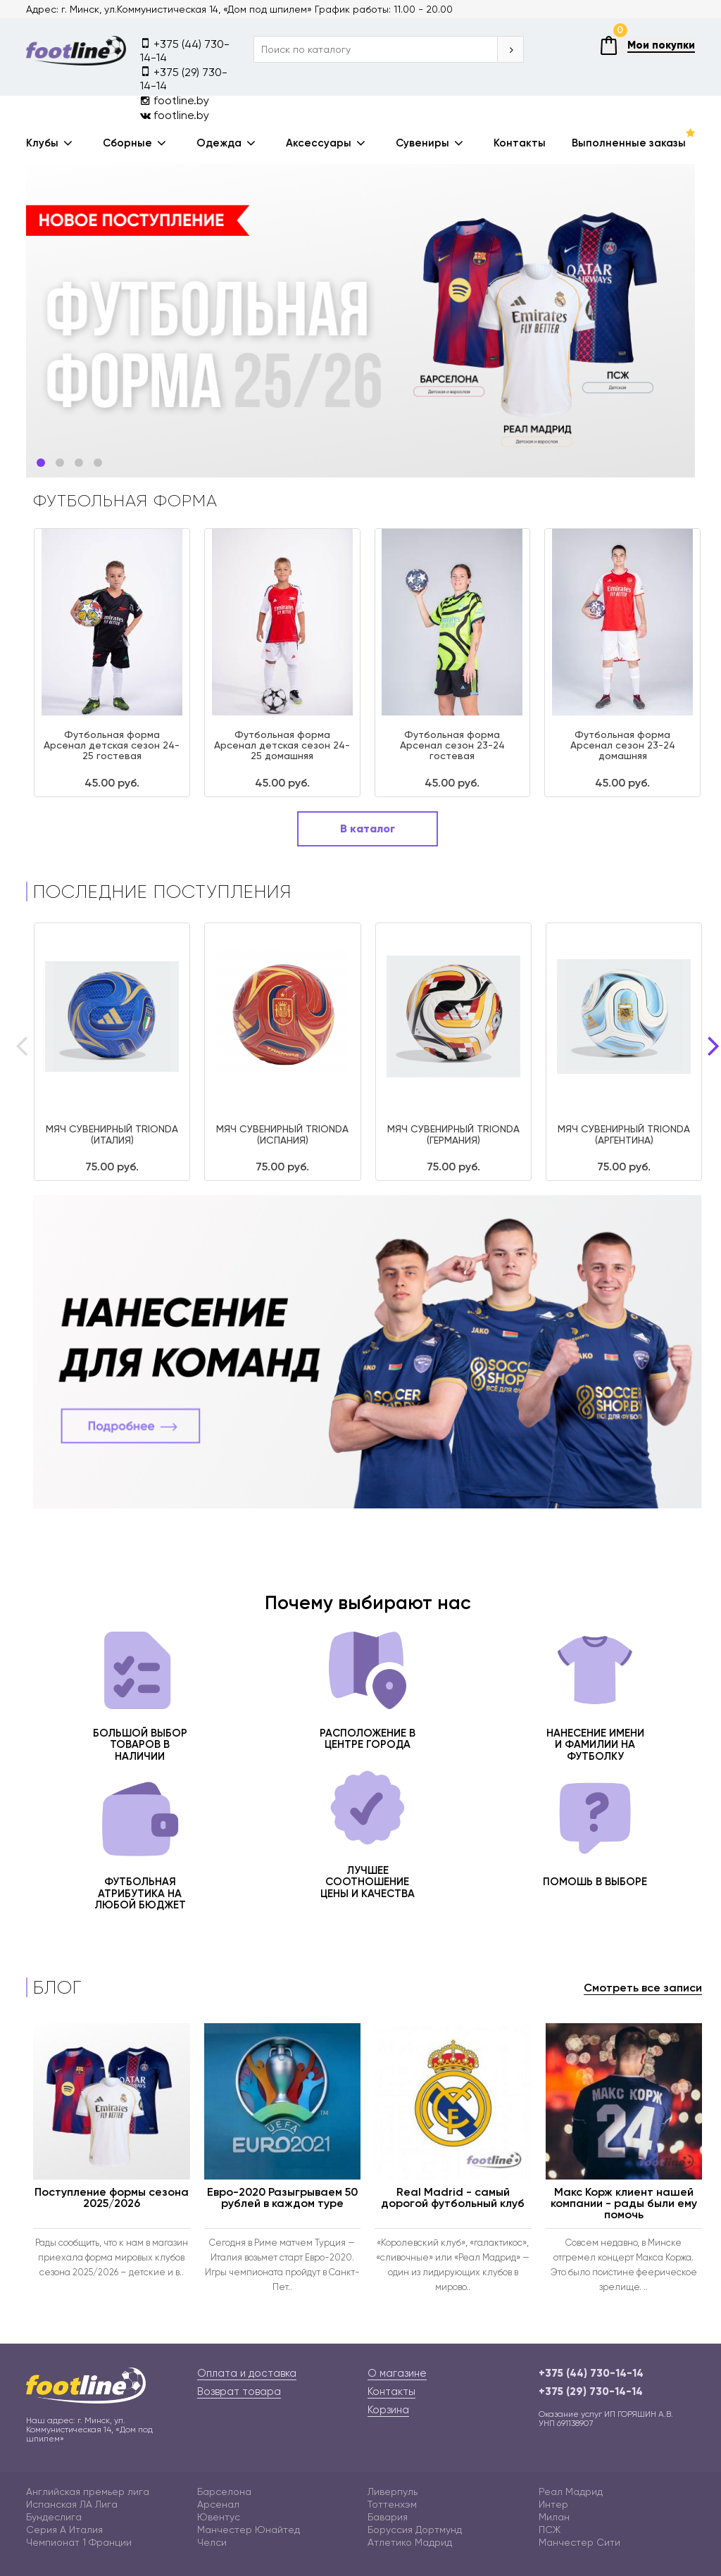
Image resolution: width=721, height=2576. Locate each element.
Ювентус (218, 2516)
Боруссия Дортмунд (415, 2529)
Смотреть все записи (643, 1987)
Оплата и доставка (246, 2373)
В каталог (367, 828)
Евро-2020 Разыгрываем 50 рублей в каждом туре (282, 2197)
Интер (553, 2504)
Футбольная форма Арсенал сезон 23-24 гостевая (452, 745)
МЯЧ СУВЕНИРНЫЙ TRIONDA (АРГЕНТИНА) (624, 1134)
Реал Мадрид (571, 2491)
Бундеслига (54, 2516)
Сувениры (422, 143)
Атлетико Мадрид (410, 2542)
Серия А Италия (64, 2529)
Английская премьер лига (87, 2491)
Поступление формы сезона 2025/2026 (112, 2197)
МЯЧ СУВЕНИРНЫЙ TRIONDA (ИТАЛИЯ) (112, 1134)
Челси (212, 2542)
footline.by (174, 100)
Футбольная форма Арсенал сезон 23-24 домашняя (622, 745)
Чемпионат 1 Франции (79, 2542)
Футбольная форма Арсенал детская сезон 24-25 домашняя (282, 745)
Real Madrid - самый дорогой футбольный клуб (453, 2197)
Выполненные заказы (629, 143)
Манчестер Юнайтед (248, 2529)
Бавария (388, 2516)
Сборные (127, 143)
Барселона (224, 2491)
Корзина (388, 2409)
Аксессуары (318, 143)
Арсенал (218, 2504)
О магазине (397, 2373)
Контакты (520, 143)
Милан (554, 2516)
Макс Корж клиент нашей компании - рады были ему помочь (624, 2203)
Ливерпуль (393, 2491)
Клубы (42, 143)
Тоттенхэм (392, 2504)
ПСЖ (549, 2529)
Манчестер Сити (579, 2542)
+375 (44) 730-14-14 (185, 50)
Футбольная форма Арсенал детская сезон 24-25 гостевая (112, 745)
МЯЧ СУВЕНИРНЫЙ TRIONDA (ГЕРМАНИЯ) (453, 1134)
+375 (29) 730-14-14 (183, 78)
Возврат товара (239, 2391)
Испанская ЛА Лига (72, 2504)
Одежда (219, 143)
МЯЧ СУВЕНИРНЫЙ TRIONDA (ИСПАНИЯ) (282, 1134)
